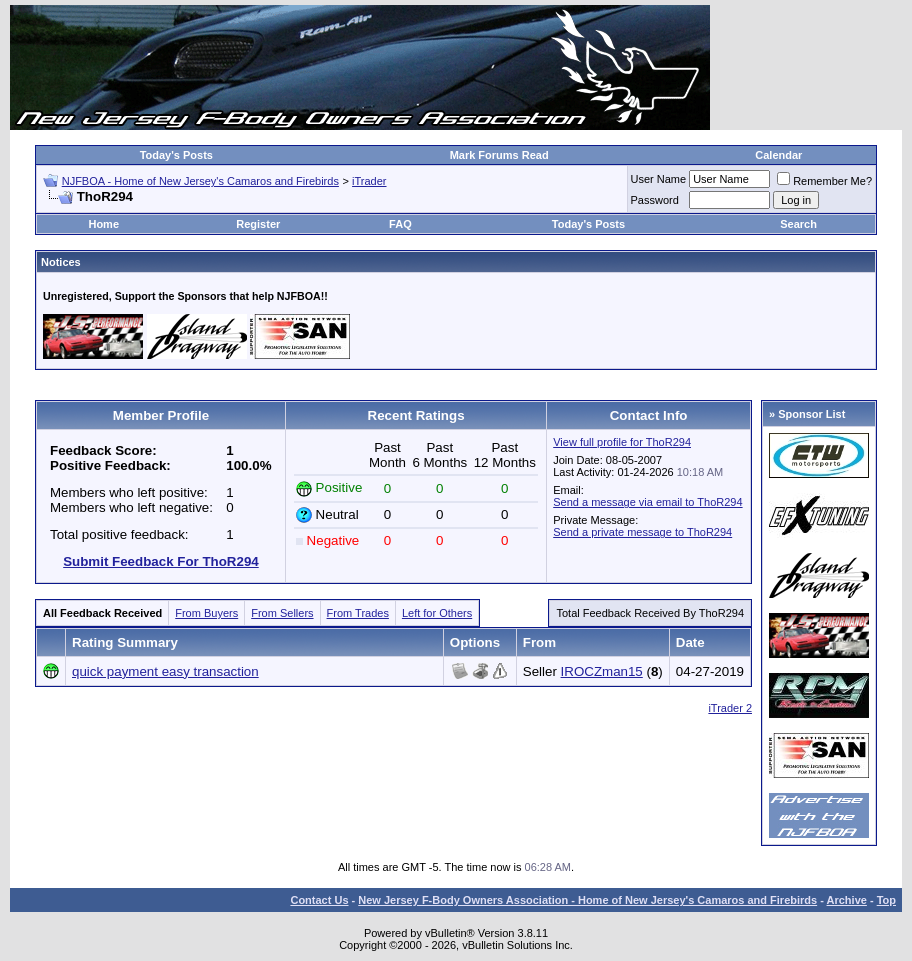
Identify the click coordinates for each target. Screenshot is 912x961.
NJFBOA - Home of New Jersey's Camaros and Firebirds (200, 181)
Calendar (778, 155)
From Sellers (282, 613)
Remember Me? (824, 181)
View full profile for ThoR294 (622, 442)
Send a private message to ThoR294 (642, 532)
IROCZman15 (602, 671)
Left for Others (437, 613)
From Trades (358, 613)
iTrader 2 (730, 708)
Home (103, 224)
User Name (659, 179)
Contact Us (319, 900)
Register (258, 224)
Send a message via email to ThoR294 (647, 502)
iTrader (369, 181)
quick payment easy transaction (165, 671)
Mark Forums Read (499, 155)
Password (655, 200)
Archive (847, 900)
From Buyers (206, 613)
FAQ (400, 224)
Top (886, 900)
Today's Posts (176, 155)
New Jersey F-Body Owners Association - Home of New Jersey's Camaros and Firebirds (587, 900)
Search (798, 224)
